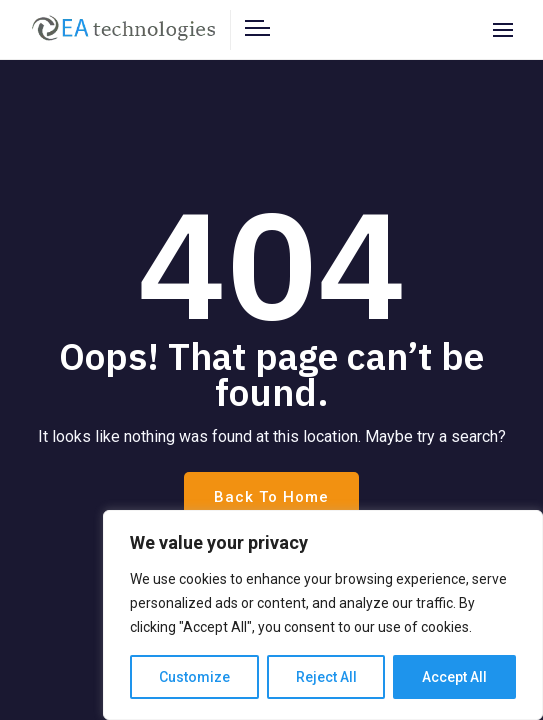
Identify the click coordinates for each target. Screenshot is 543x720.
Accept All (454, 677)
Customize (194, 677)
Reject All (326, 677)
